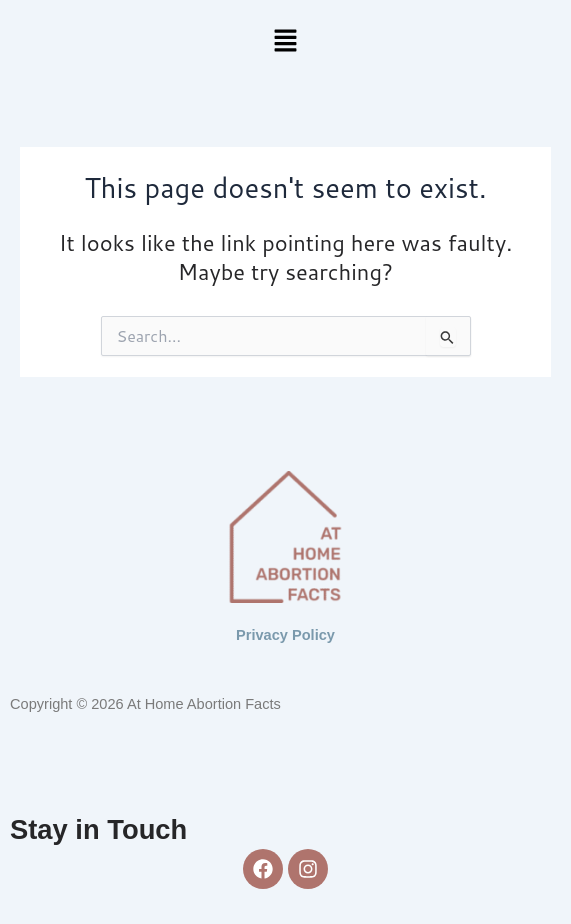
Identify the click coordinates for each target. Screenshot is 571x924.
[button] (285, 41)
